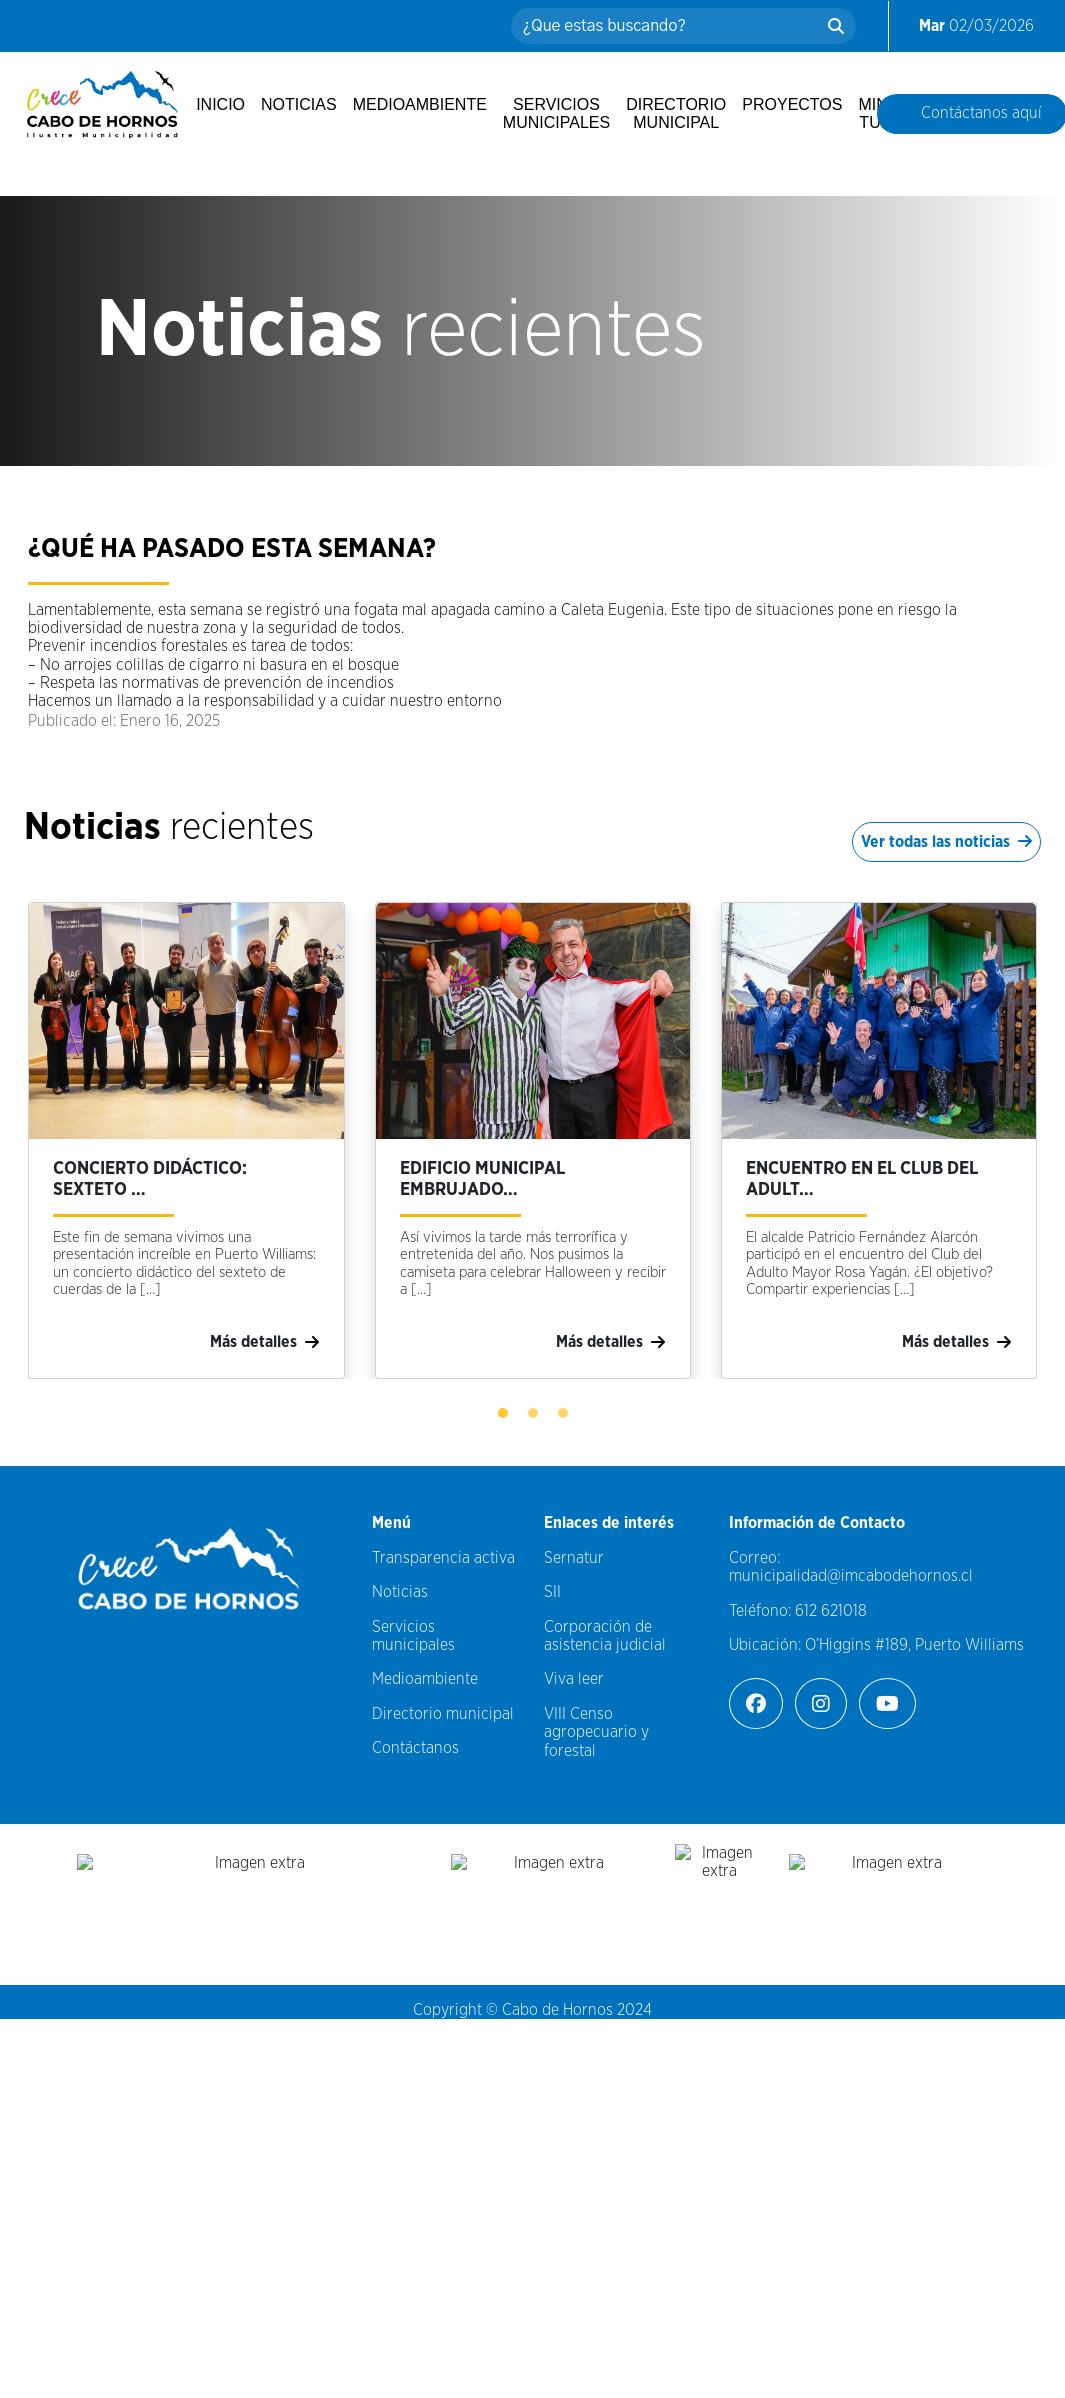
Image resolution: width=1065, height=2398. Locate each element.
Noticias (299, 104)
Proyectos (792, 104)
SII (552, 1592)
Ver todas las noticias (946, 841)
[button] (503, 1413)
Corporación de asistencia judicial (605, 1636)
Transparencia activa (443, 1558)
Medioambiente (420, 104)
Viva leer (574, 1679)
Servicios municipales (556, 113)
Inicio (220, 104)
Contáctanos (415, 1748)
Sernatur (574, 1558)
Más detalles (264, 1342)
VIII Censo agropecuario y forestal (596, 1732)
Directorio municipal (676, 113)
